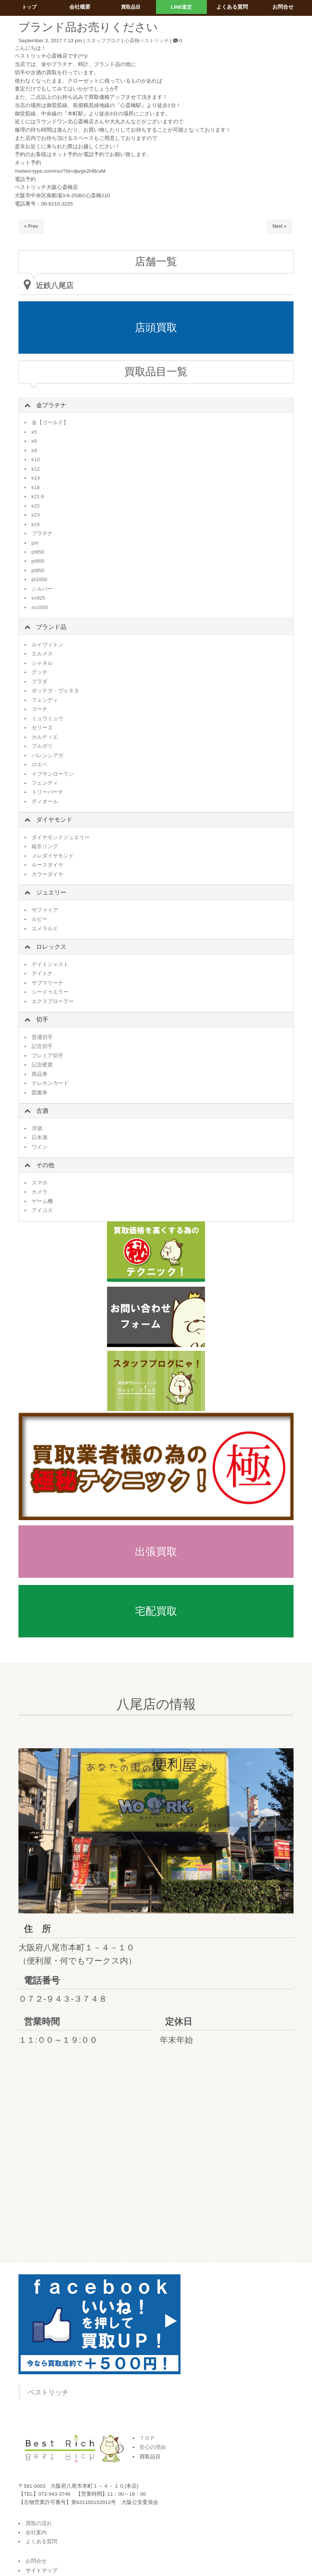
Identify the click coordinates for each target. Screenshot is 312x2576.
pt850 (38, 552)
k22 (36, 506)
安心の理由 (152, 2447)
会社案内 (36, 2532)
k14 (36, 478)
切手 (42, 1019)
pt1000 (39, 579)
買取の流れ (39, 2523)
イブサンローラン (53, 774)
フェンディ (45, 700)
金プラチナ (51, 405)
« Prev (31, 226)
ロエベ (39, 764)
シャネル (42, 663)
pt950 (38, 570)
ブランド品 (51, 627)
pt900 (38, 561)
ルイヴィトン (47, 644)
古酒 (42, 1111)
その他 (45, 1165)
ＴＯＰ (147, 2438)
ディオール (45, 801)
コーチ (39, 709)
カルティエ (45, 737)
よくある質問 (41, 2541)
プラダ (39, 681)
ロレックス (51, 947)
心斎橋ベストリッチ (151, 40)
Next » (279, 226)
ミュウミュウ (47, 718)
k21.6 (38, 496)
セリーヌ (42, 727)
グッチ (39, 672)
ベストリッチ (48, 2392)
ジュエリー (51, 892)
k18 (36, 487)
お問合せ (36, 2561)
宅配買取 (156, 1611)
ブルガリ (42, 746)
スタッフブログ (104, 40)
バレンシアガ (47, 755)
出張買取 (156, 1551)
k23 (36, 515)
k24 (36, 524)
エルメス (42, 654)
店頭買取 (156, 327)
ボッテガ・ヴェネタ (55, 690)
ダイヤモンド (54, 819)
